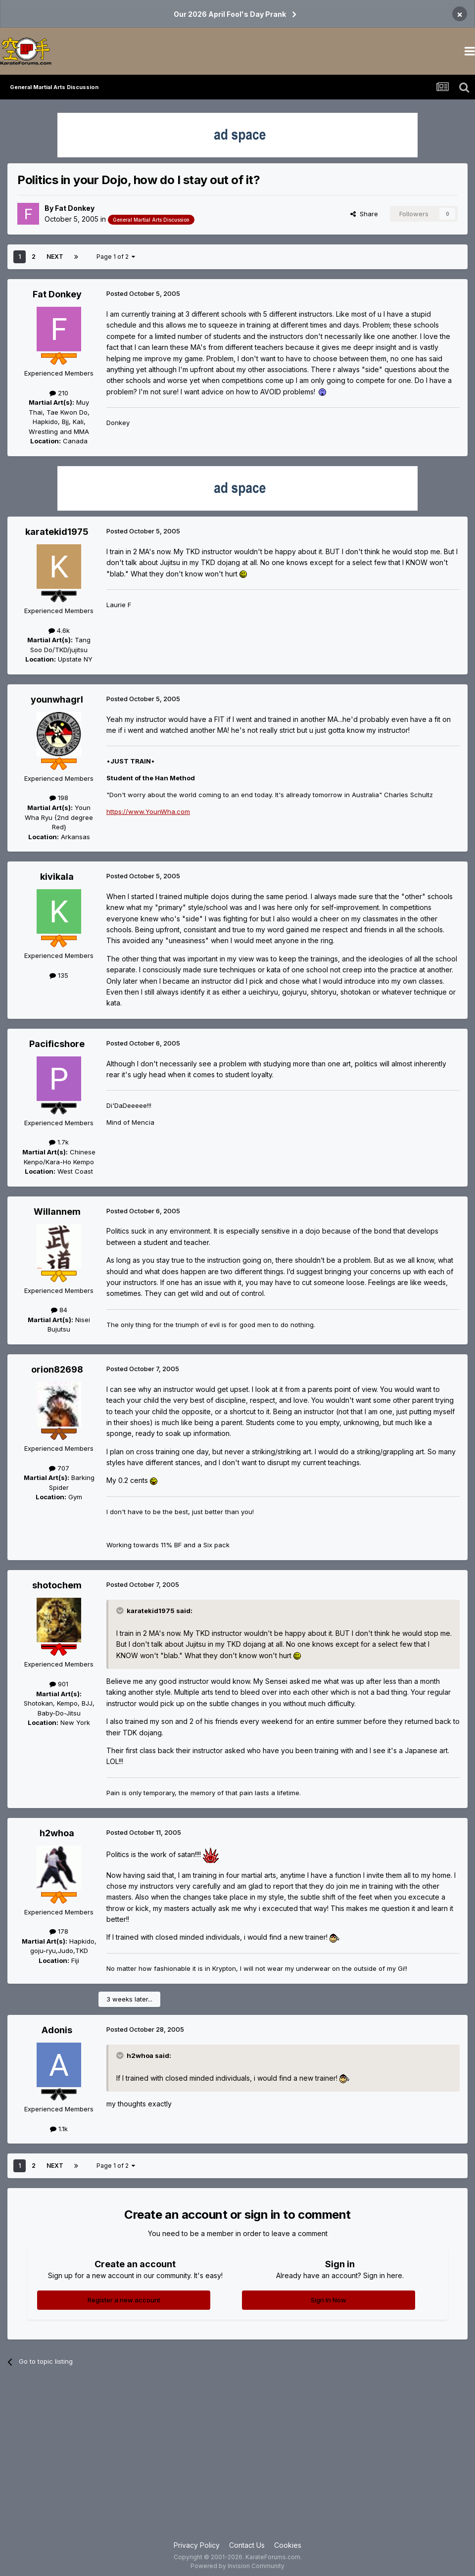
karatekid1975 (57, 531)
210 (58, 393)
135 (58, 975)
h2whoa (57, 1833)
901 (58, 1684)
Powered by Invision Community (237, 2566)
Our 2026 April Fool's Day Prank (230, 14)
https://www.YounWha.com (148, 811)
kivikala (57, 876)
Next (55, 256)
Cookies (287, 2545)
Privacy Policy (197, 2545)
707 (59, 1468)
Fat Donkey (75, 208)
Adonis (57, 2030)
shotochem (57, 1585)
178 (58, 1931)
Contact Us (247, 2545)
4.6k (59, 630)
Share (364, 214)
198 (58, 798)
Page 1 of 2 (115, 256)
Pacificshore (57, 1044)
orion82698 (57, 1369)
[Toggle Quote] (120, 1611)
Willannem (57, 1211)
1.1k (59, 2129)
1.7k (59, 1142)
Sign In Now (328, 2300)
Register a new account (124, 2300)
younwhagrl (57, 699)
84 (59, 1310)
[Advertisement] (237, 2460)
